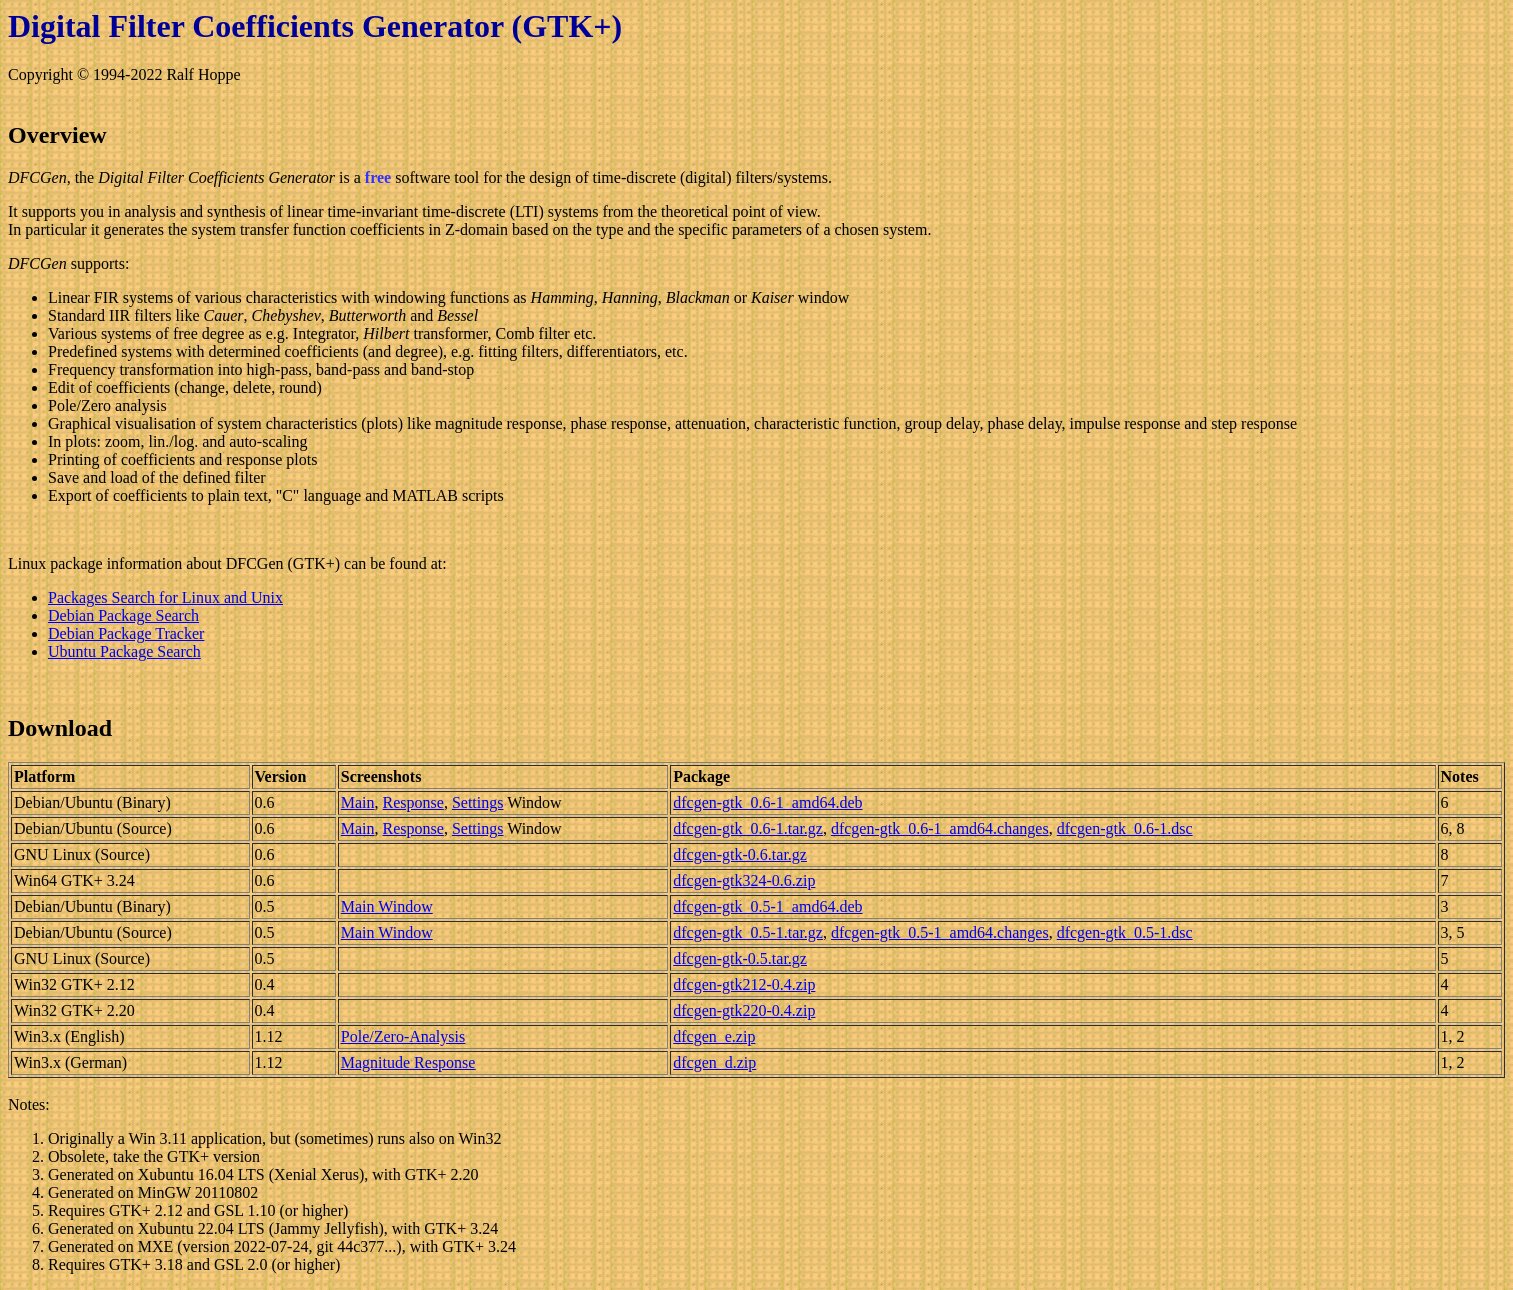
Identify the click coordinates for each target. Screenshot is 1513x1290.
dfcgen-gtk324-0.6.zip (744, 880)
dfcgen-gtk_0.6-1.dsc (1125, 828)
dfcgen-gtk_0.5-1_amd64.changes (940, 932)
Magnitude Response (408, 1062)
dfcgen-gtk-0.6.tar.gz (740, 854)
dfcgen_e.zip (714, 1036)
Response (413, 802)
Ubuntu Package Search (124, 651)
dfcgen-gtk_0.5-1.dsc (1125, 932)
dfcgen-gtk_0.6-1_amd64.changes (940, 828)
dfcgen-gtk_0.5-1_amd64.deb (767, 906)
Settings (478, 802)
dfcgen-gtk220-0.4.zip (744, 1010)
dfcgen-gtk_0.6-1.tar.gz (748, 828)
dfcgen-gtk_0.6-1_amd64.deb (767, 802)
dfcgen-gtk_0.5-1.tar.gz (748, 932)
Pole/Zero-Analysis (403, 1036)
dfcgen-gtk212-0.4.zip (744, 984)
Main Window (387, 906)
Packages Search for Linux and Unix (165, 597)
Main (358, 802)
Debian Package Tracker (126, 633)
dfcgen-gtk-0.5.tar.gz (740, 958)
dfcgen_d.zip (714, 1062)
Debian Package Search (123, 615)
